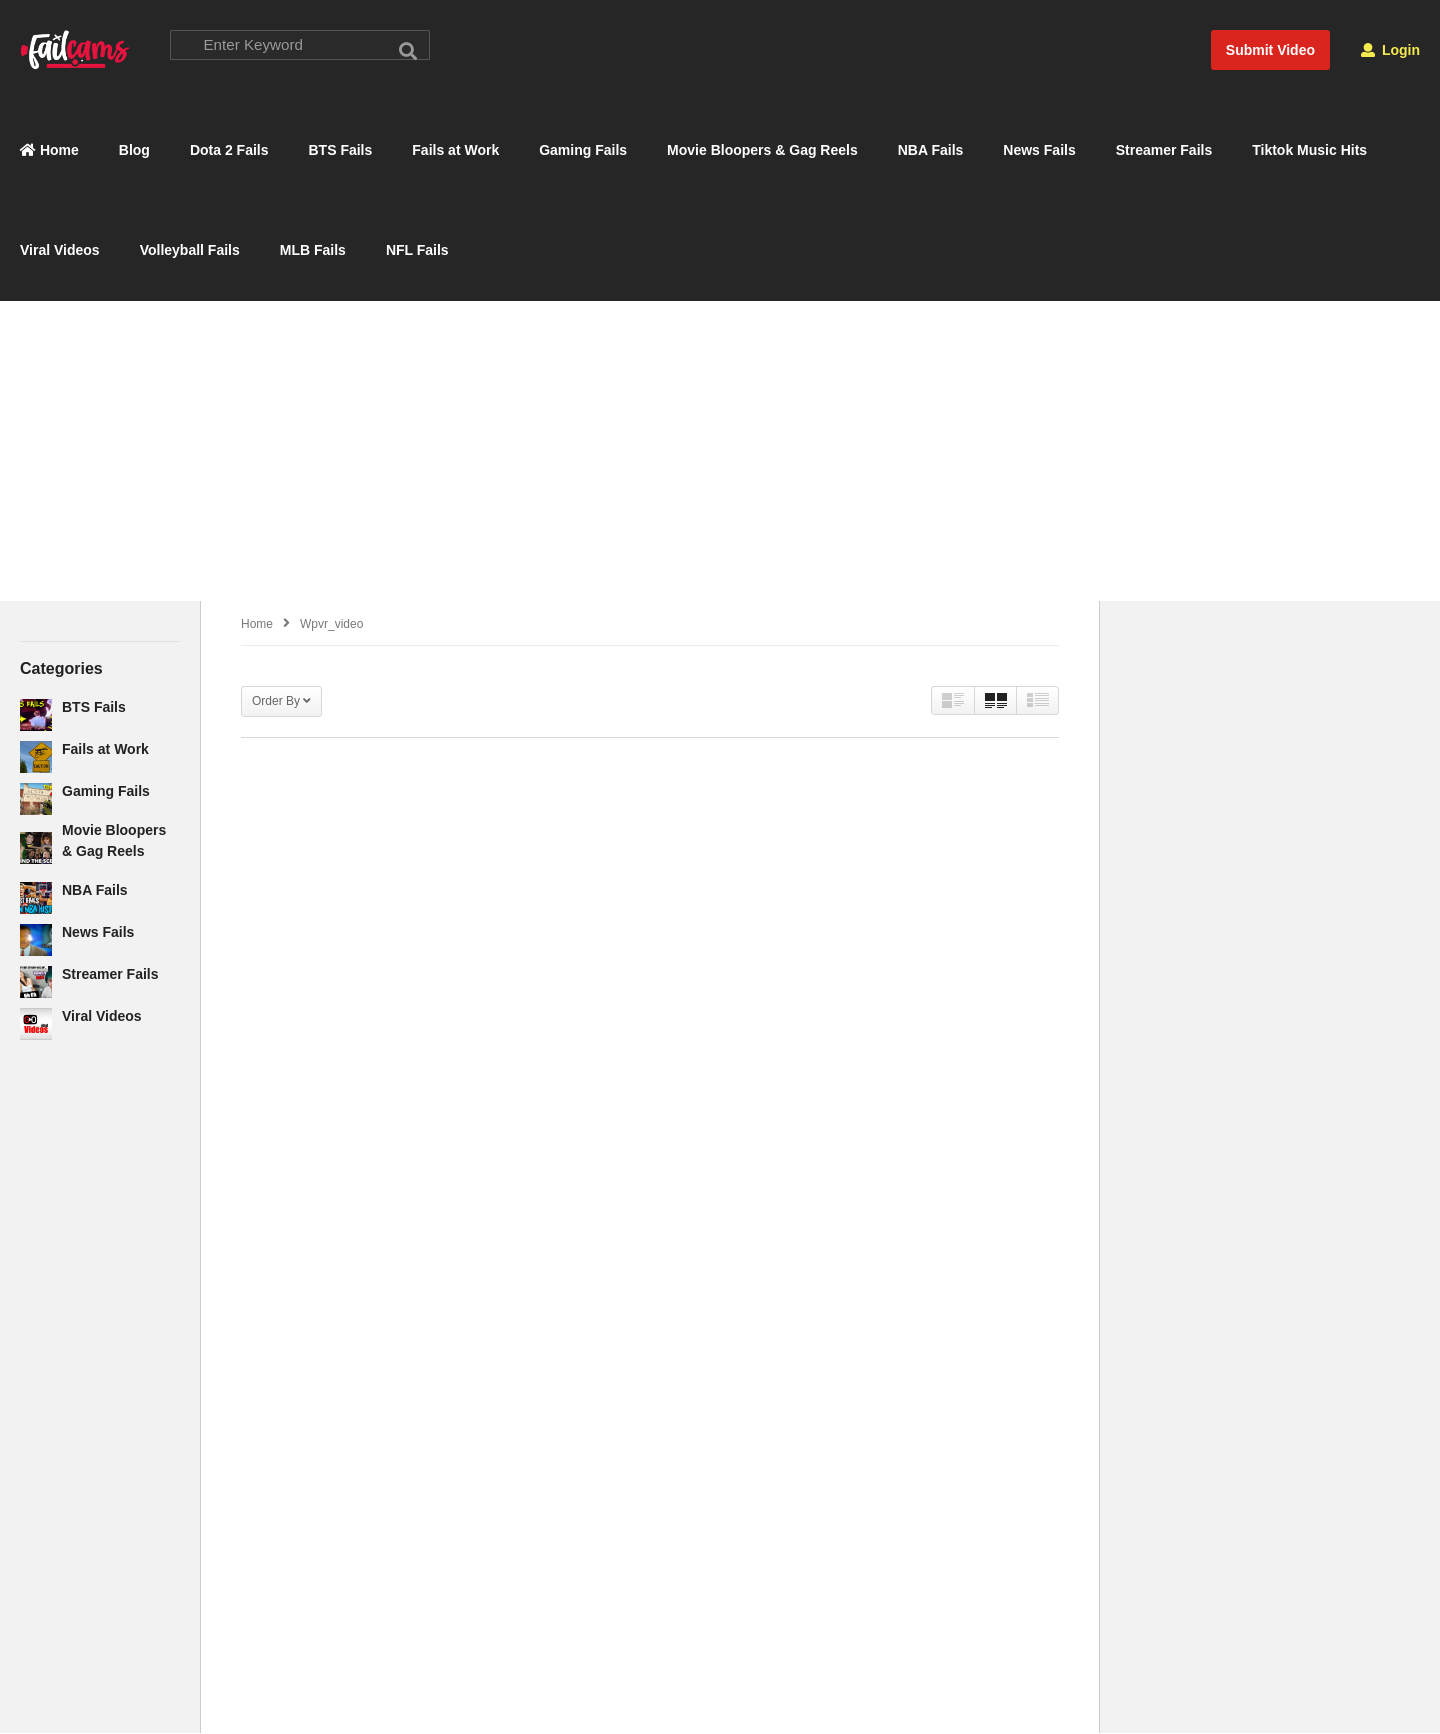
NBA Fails (931, 151)
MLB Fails (313, 251)
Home (49, 151)
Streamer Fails (1164, 151)
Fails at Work (455, 151)
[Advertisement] (720, 451)
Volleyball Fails (190, 251)
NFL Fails (417, 251)
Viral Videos (60, 251)
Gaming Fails (583, 151)
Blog (134, 151)
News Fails (1039, 151)
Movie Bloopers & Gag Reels (762, 151)
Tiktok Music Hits (1309, 151)
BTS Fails (341, 151)
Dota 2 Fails (229, 151)
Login (1390, 50)
